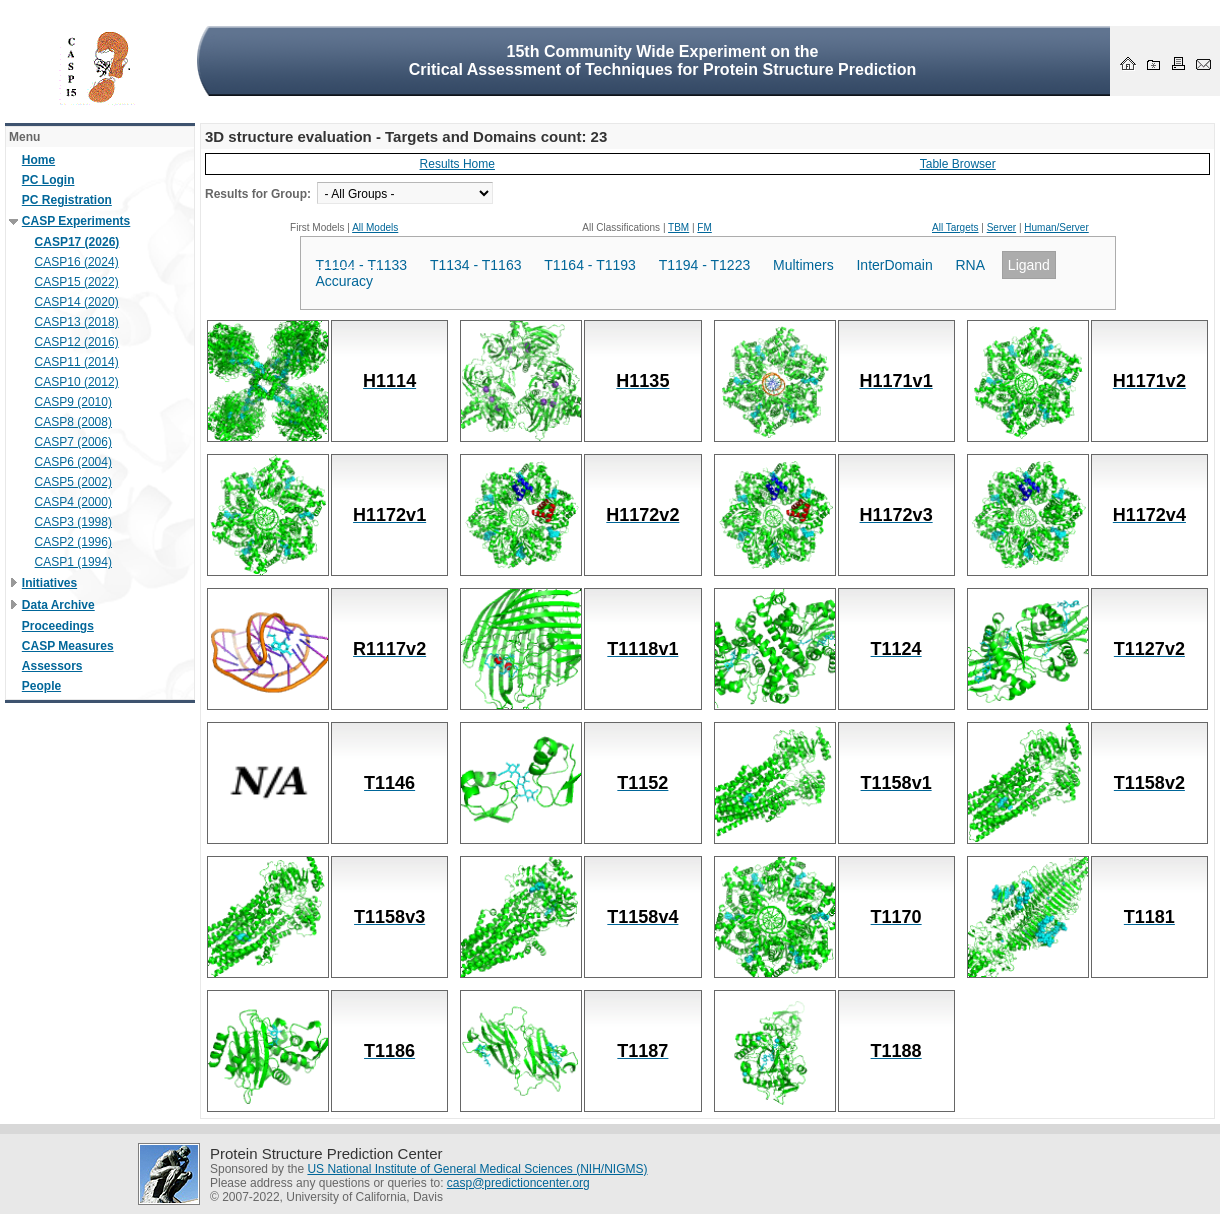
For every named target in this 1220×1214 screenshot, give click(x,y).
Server (1001, 227)
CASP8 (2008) (73, 422)
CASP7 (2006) (73, 442)
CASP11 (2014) (77, 362)
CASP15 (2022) (77, 282)
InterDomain (894, 265)
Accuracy (345, 281)
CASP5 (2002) (73, 482)
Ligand (1029, 265)
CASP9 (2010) (73, 402)
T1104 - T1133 (362, 265)
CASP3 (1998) (73, 522)
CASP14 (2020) (77, 302)
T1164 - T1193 (590, 265)
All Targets (955, 227)
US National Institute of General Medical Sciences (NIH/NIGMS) (477, 1169)
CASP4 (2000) (73, 502)
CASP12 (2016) (77, 342)
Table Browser (958, 164)
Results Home (457, 164)
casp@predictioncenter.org (518, 1183)
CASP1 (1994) (73, 562)
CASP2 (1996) (73, 542)
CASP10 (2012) (77, 382)
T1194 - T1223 (705, 265)
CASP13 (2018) (77, 322)
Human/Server (1056, 227)
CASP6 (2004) (73, 462)
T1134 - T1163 (476, 265)
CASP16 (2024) (77, 262)
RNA (971, 265)
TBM (678, 227)
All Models (375, 227)
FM (704, 227)
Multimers (803, 265)
